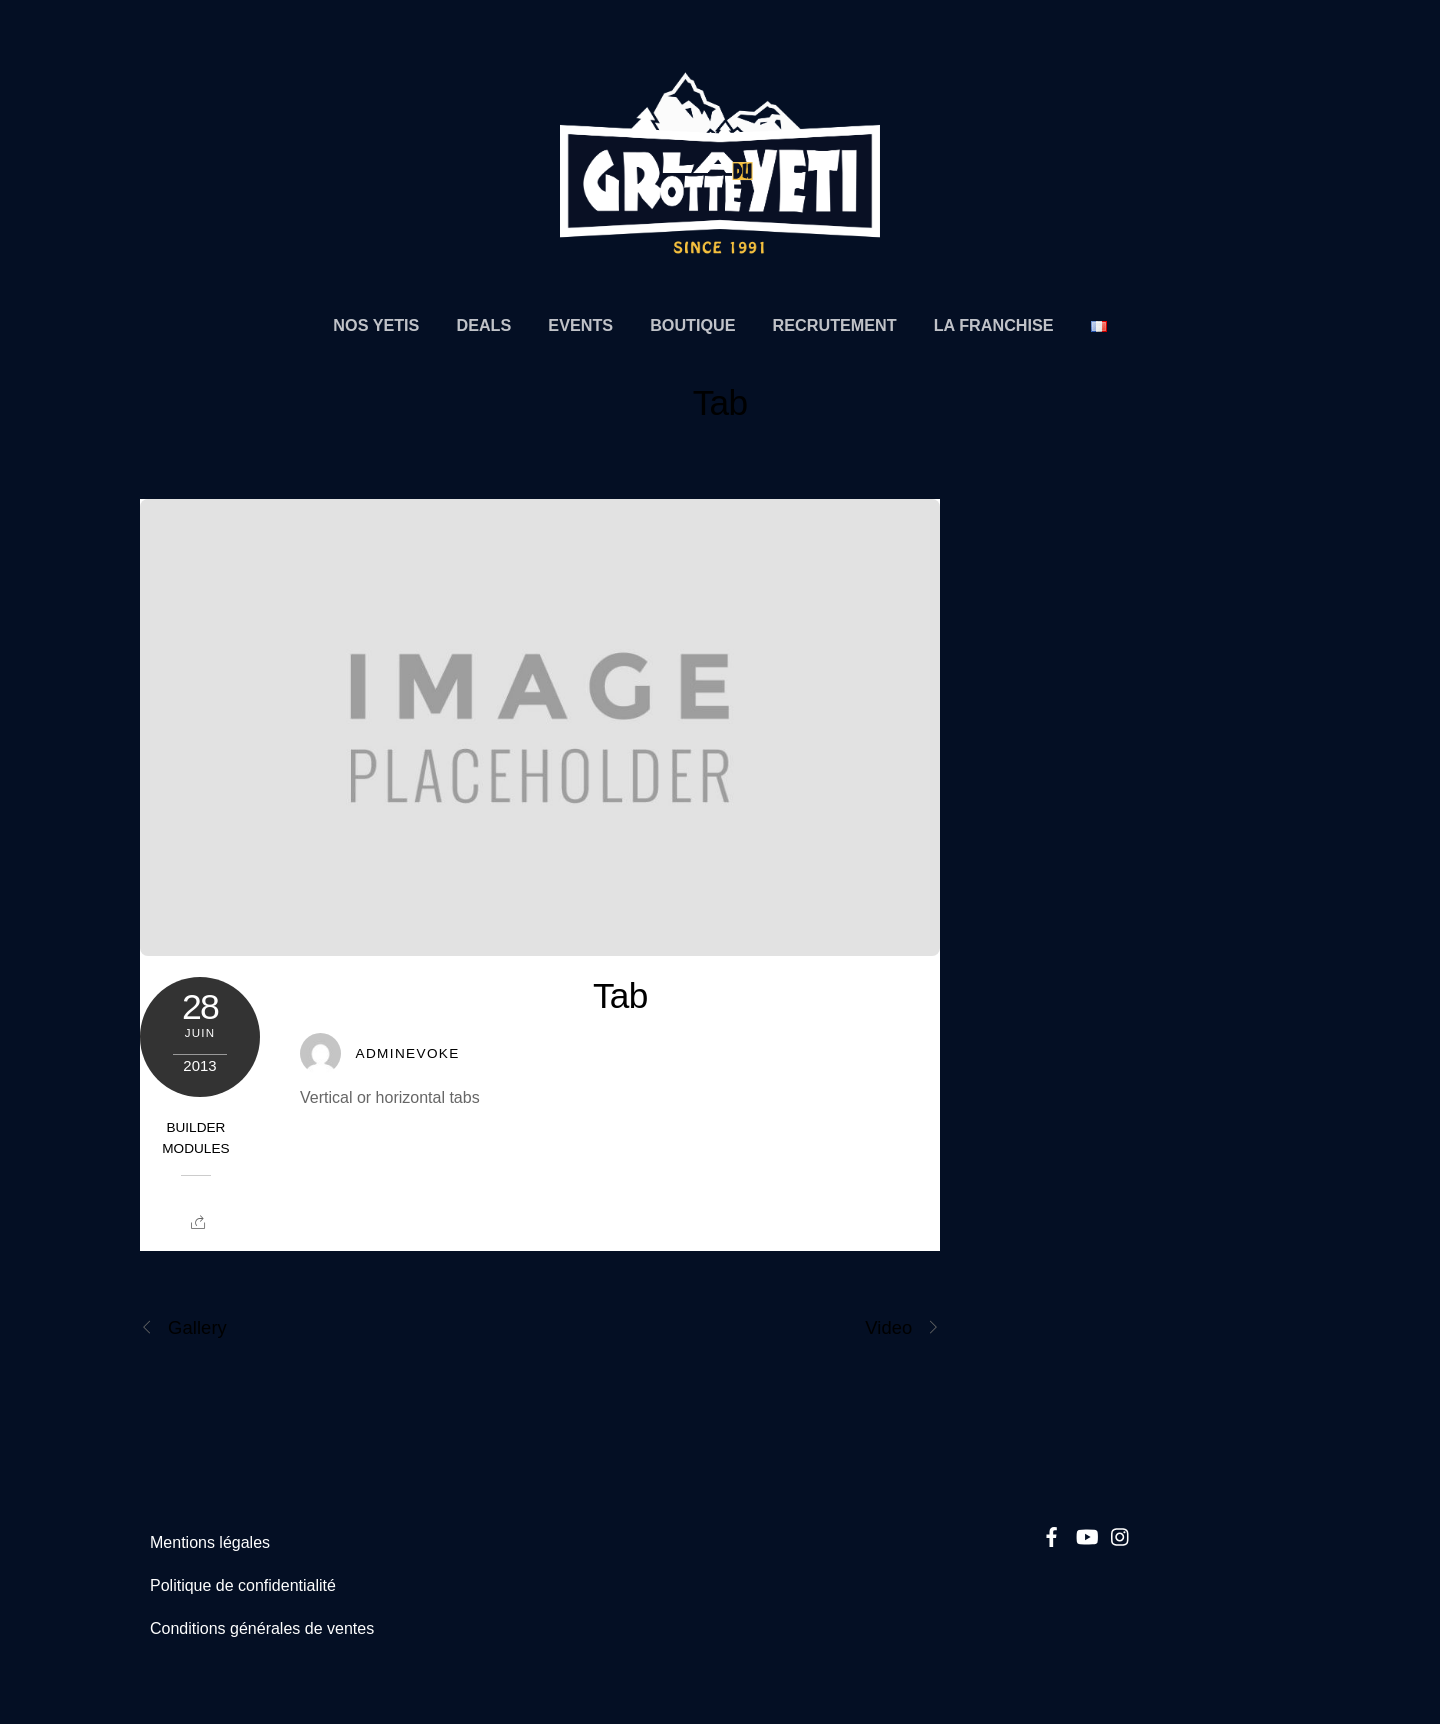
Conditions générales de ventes (262, 1628)
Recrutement (835, 325)
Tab (720, 402)
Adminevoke (407, 1053)
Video (902, 1327)
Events (580, 325)
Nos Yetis (376, 325)
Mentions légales (210, 1542)
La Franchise (994, 325)
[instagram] (1121, 1533)
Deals (483, 325)
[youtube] (1086, 1533)
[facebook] (1052, 1533)
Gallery (183, 1327)
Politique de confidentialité (243, 1585)
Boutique (692, 325)
